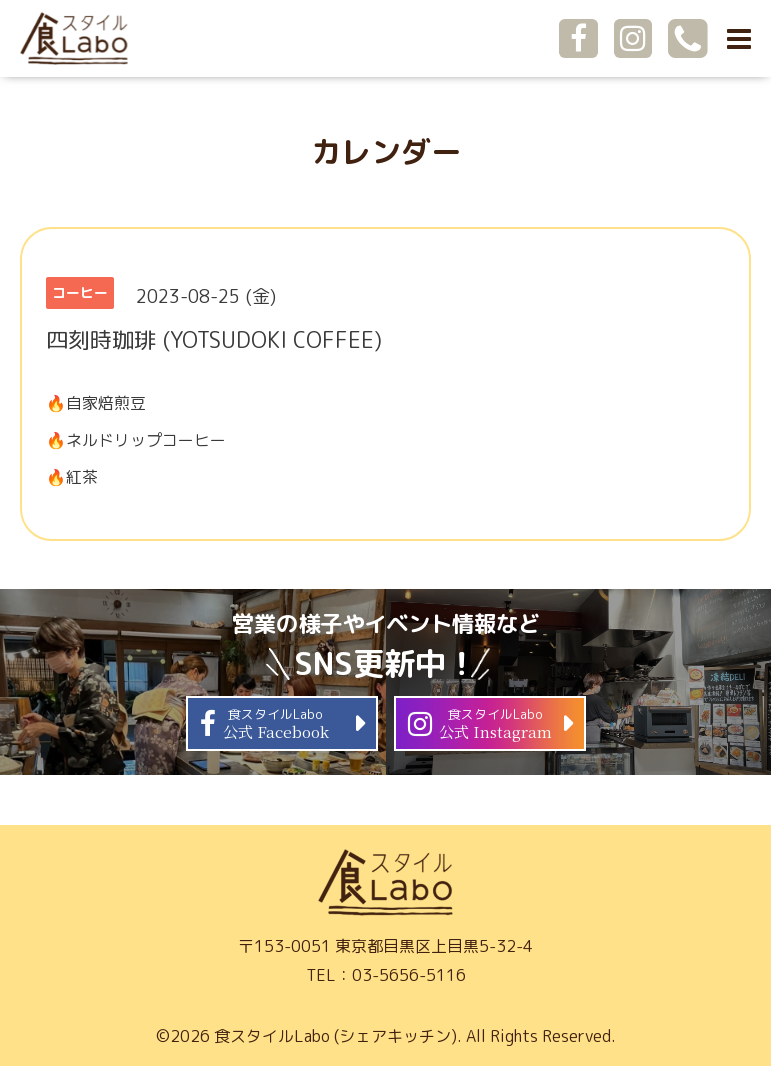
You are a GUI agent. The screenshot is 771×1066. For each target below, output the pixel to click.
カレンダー (386, 152)
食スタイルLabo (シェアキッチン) (335, 1036)
